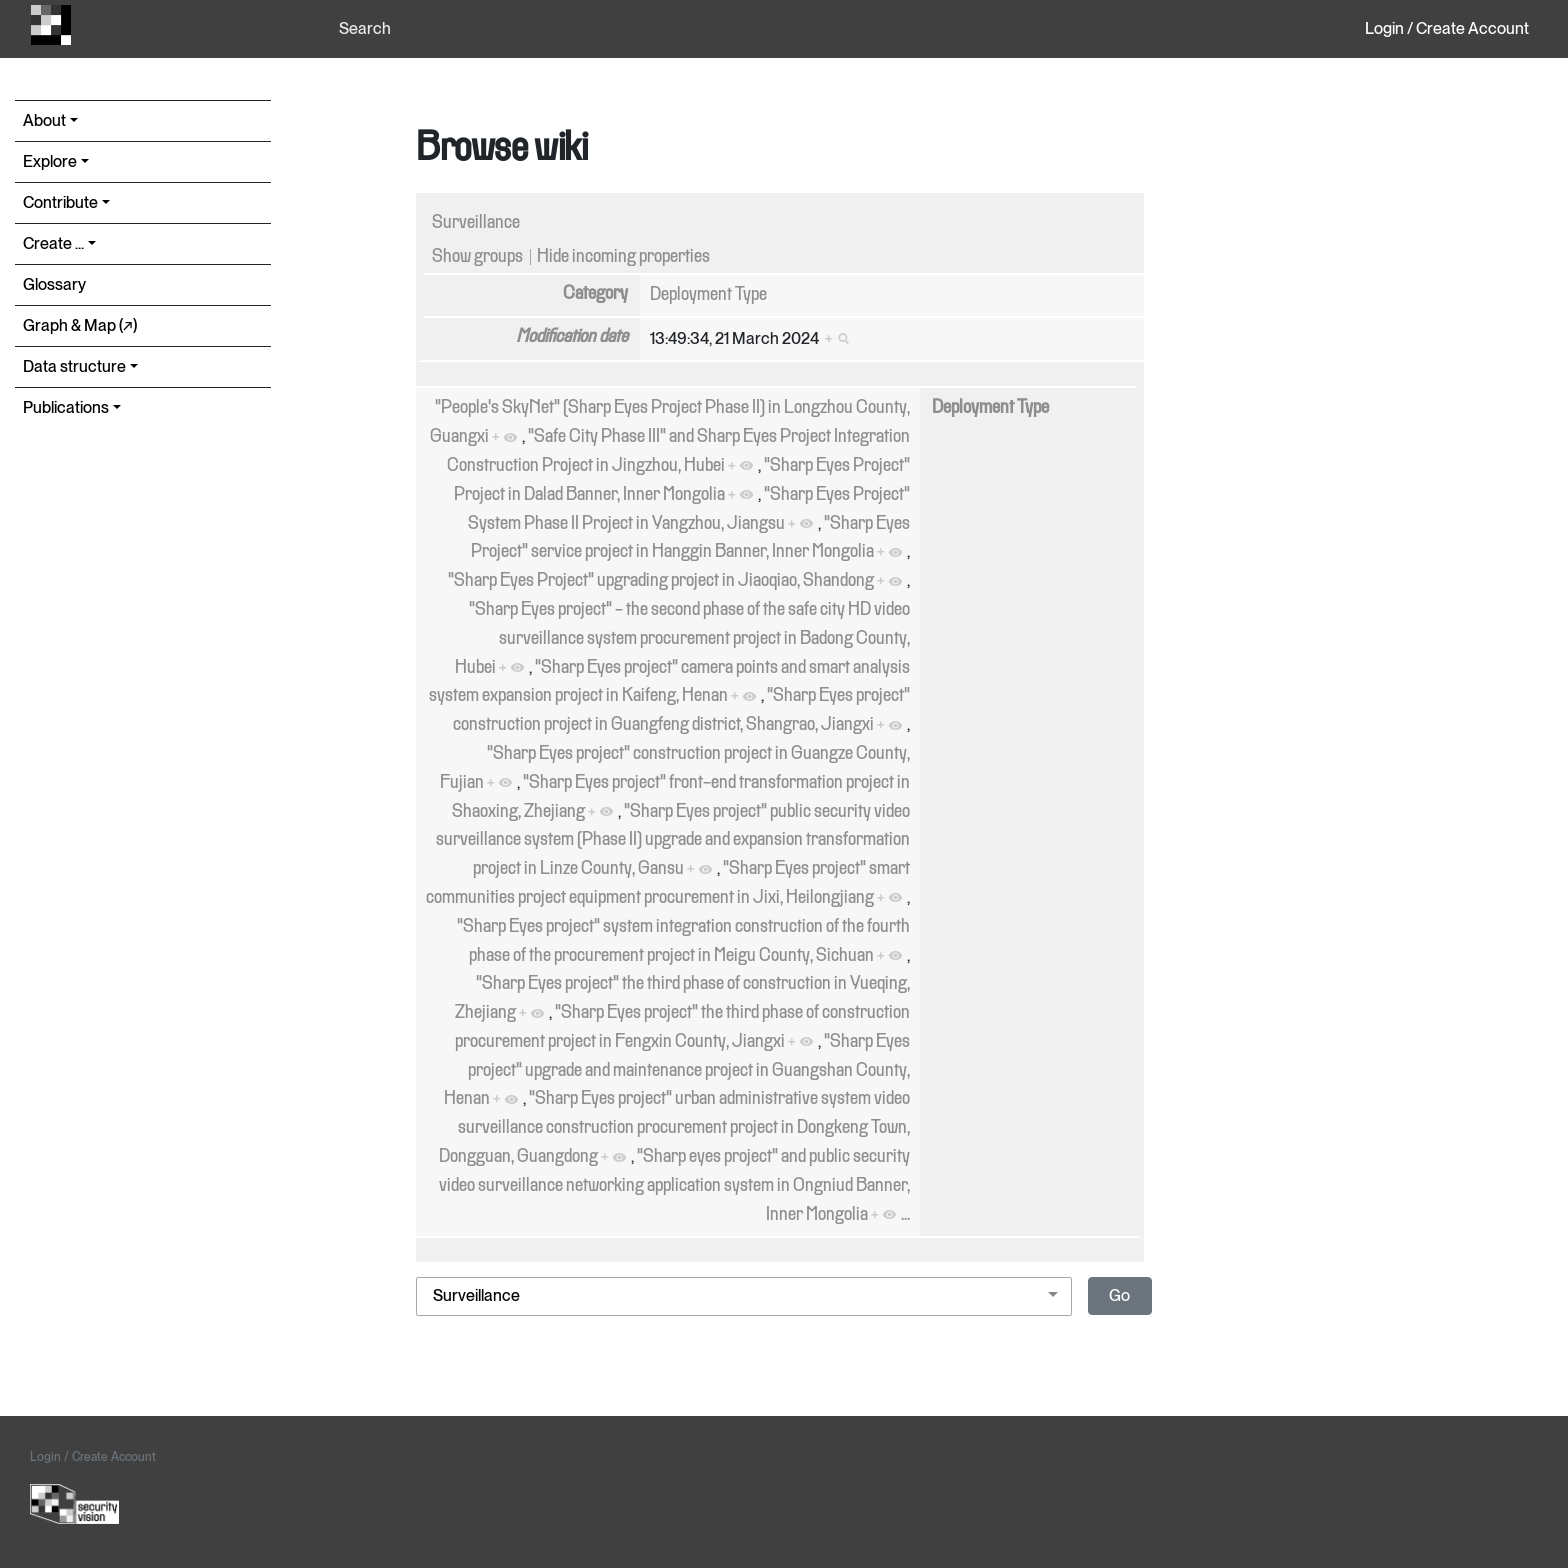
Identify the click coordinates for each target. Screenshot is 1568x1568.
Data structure (74, 366)
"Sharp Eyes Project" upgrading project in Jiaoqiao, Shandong (661, 581)
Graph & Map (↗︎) (80, 325)
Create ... (53, 243)
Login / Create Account (1447, 28)
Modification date (572, 337)
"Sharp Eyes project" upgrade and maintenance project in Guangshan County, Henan (677, 1071)
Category (595, 294)
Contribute (60, 202)
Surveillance (476, 223)
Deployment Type (708, 295)
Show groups (477, 257)
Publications (66, 407)
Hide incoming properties (623, 257)
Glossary (54, 284)
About (44, 120)
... (905, 1215)
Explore (50, 161)
